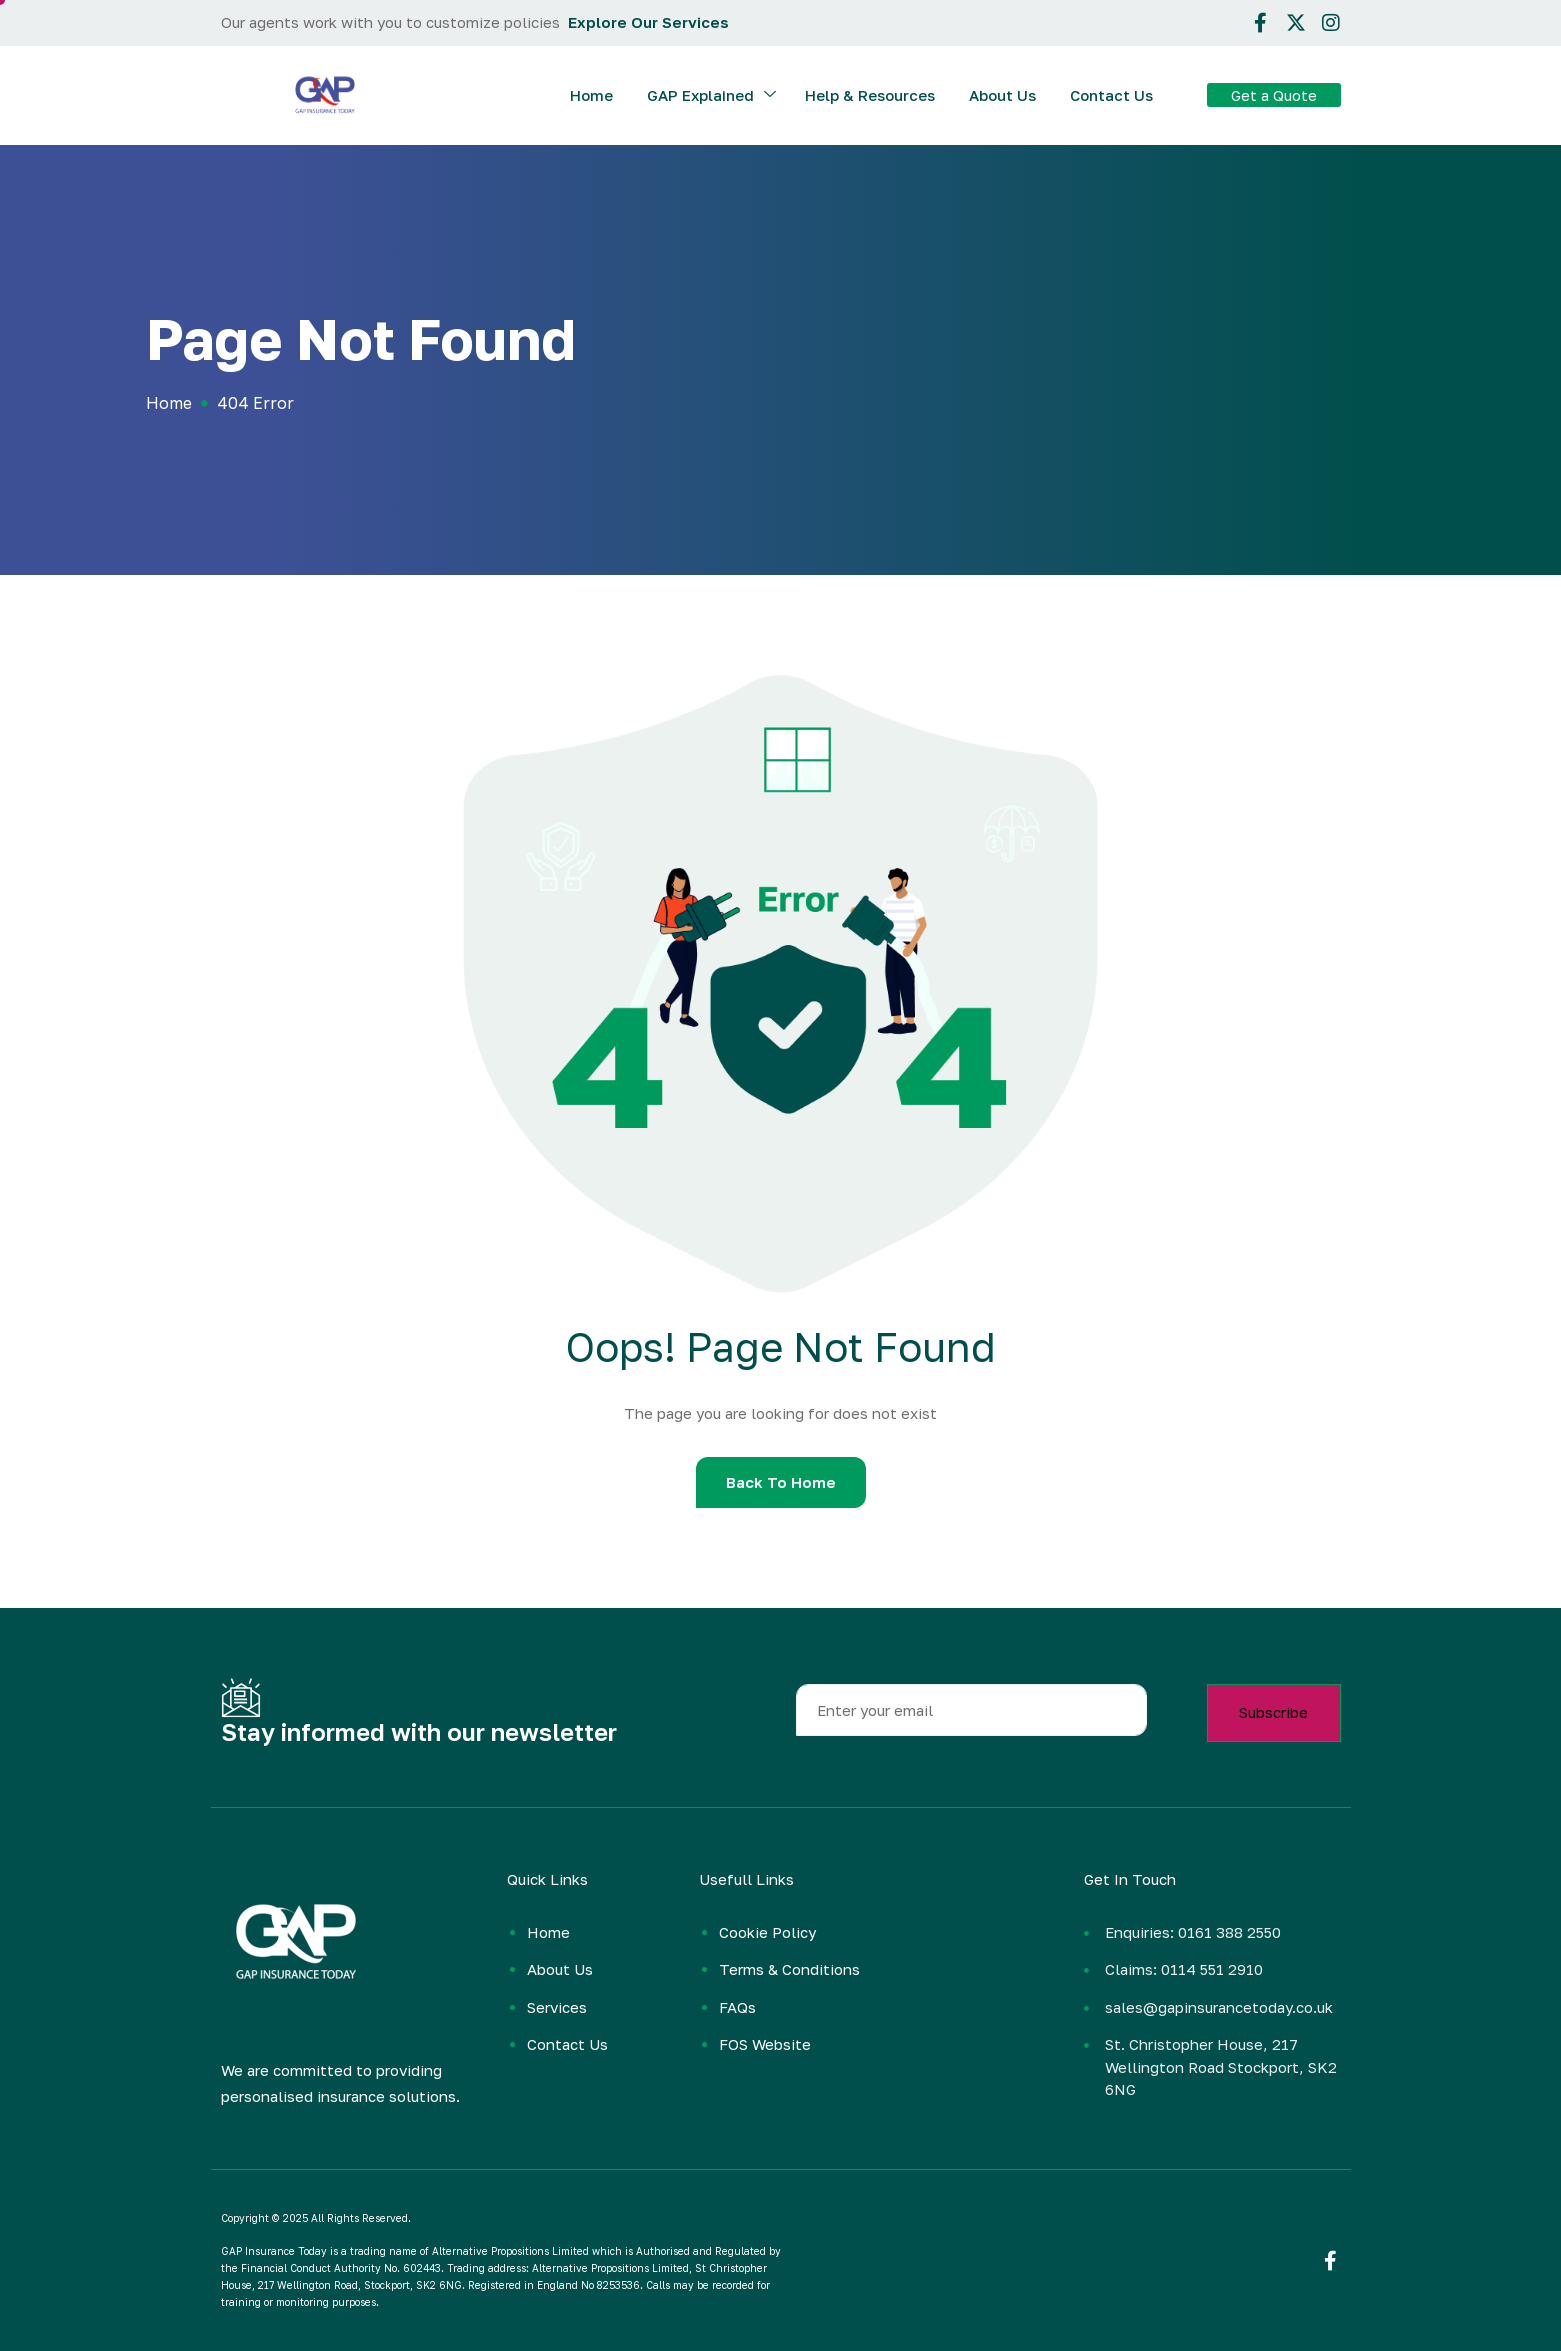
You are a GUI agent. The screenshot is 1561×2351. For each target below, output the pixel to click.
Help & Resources (870, 95)
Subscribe (1273, 1712)
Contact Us (1111, 95)
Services (557, 2007)
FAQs (737, 2007)
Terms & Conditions (789, 1969)
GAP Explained (711, 95)
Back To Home (781, 1482)
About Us (1002, 95)
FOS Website (765, 2044)
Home (591, 95)
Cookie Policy (767, 1932)
